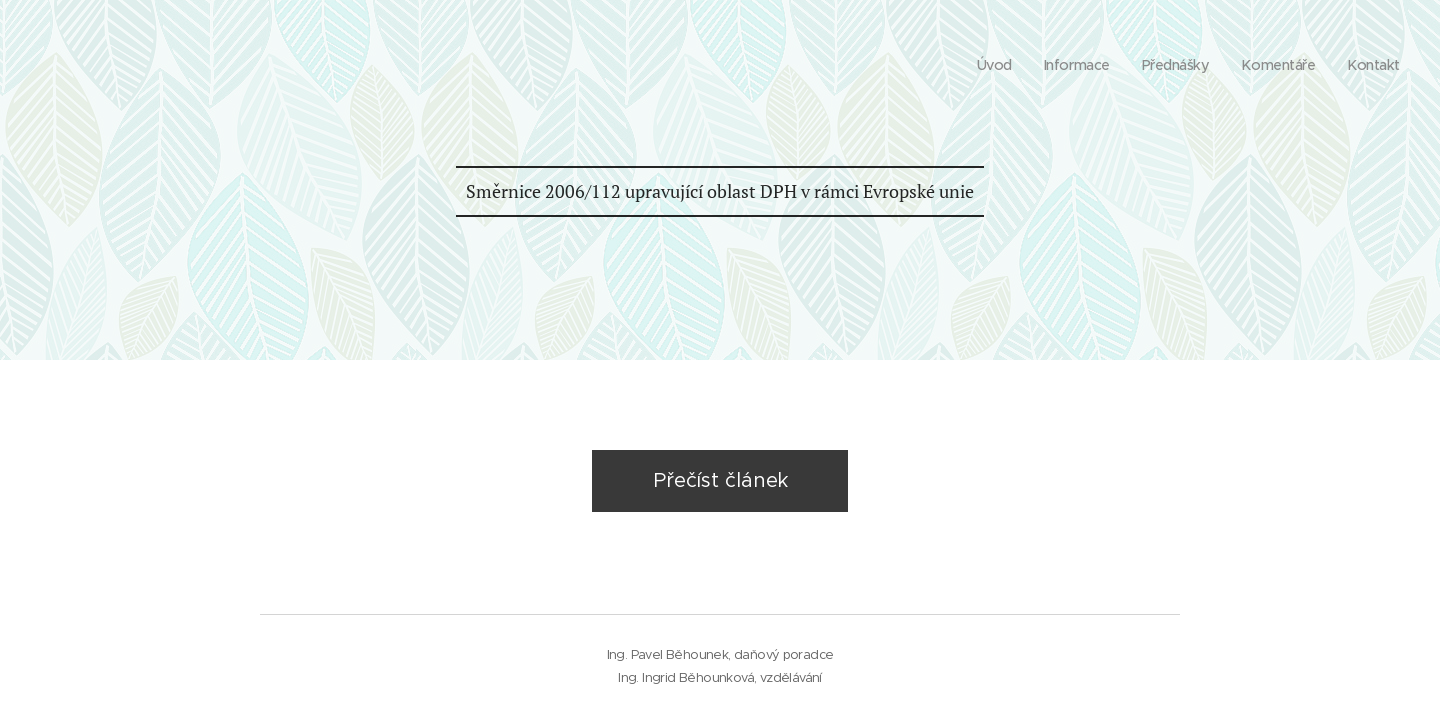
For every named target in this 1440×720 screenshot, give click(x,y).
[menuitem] (983, 65)
